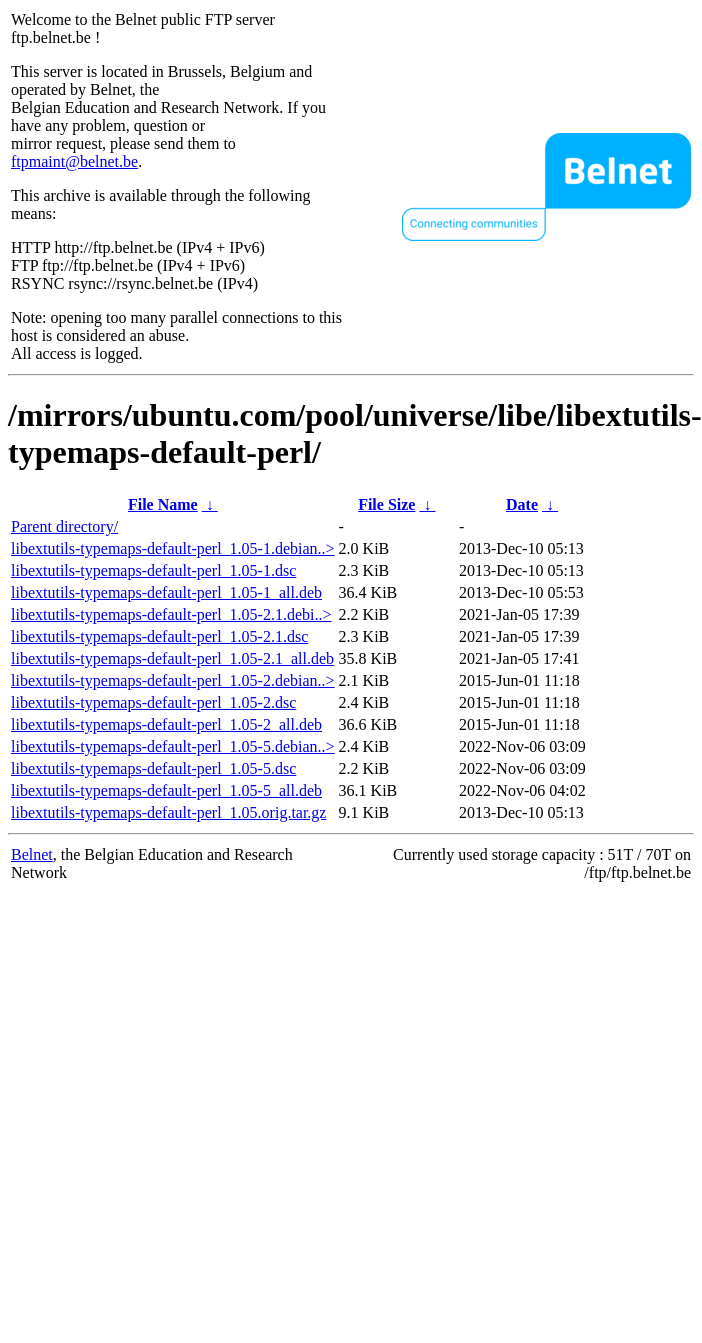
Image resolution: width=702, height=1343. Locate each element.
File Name (163, 504)
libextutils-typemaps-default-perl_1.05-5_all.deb (166, 790)
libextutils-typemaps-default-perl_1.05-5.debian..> (173, 746)
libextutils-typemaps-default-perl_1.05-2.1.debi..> (171, 614)
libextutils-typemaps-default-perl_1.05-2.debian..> (173, 680)
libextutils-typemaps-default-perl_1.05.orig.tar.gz (168, 812)
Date (522, 504)
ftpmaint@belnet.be (74, 161)
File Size (386, 504)
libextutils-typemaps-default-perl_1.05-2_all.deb (166, 724)
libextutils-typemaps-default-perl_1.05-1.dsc (153, 570)
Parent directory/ (64, 526)
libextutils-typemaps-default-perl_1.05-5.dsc (153, 768)
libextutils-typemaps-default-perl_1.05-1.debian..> (173, 548)
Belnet (32, 854)
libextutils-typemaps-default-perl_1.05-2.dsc (153, 702)
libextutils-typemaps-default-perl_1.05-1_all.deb (166, 592)
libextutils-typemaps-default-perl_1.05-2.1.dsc (159, 636)
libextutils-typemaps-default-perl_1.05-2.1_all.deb (172, 658)
